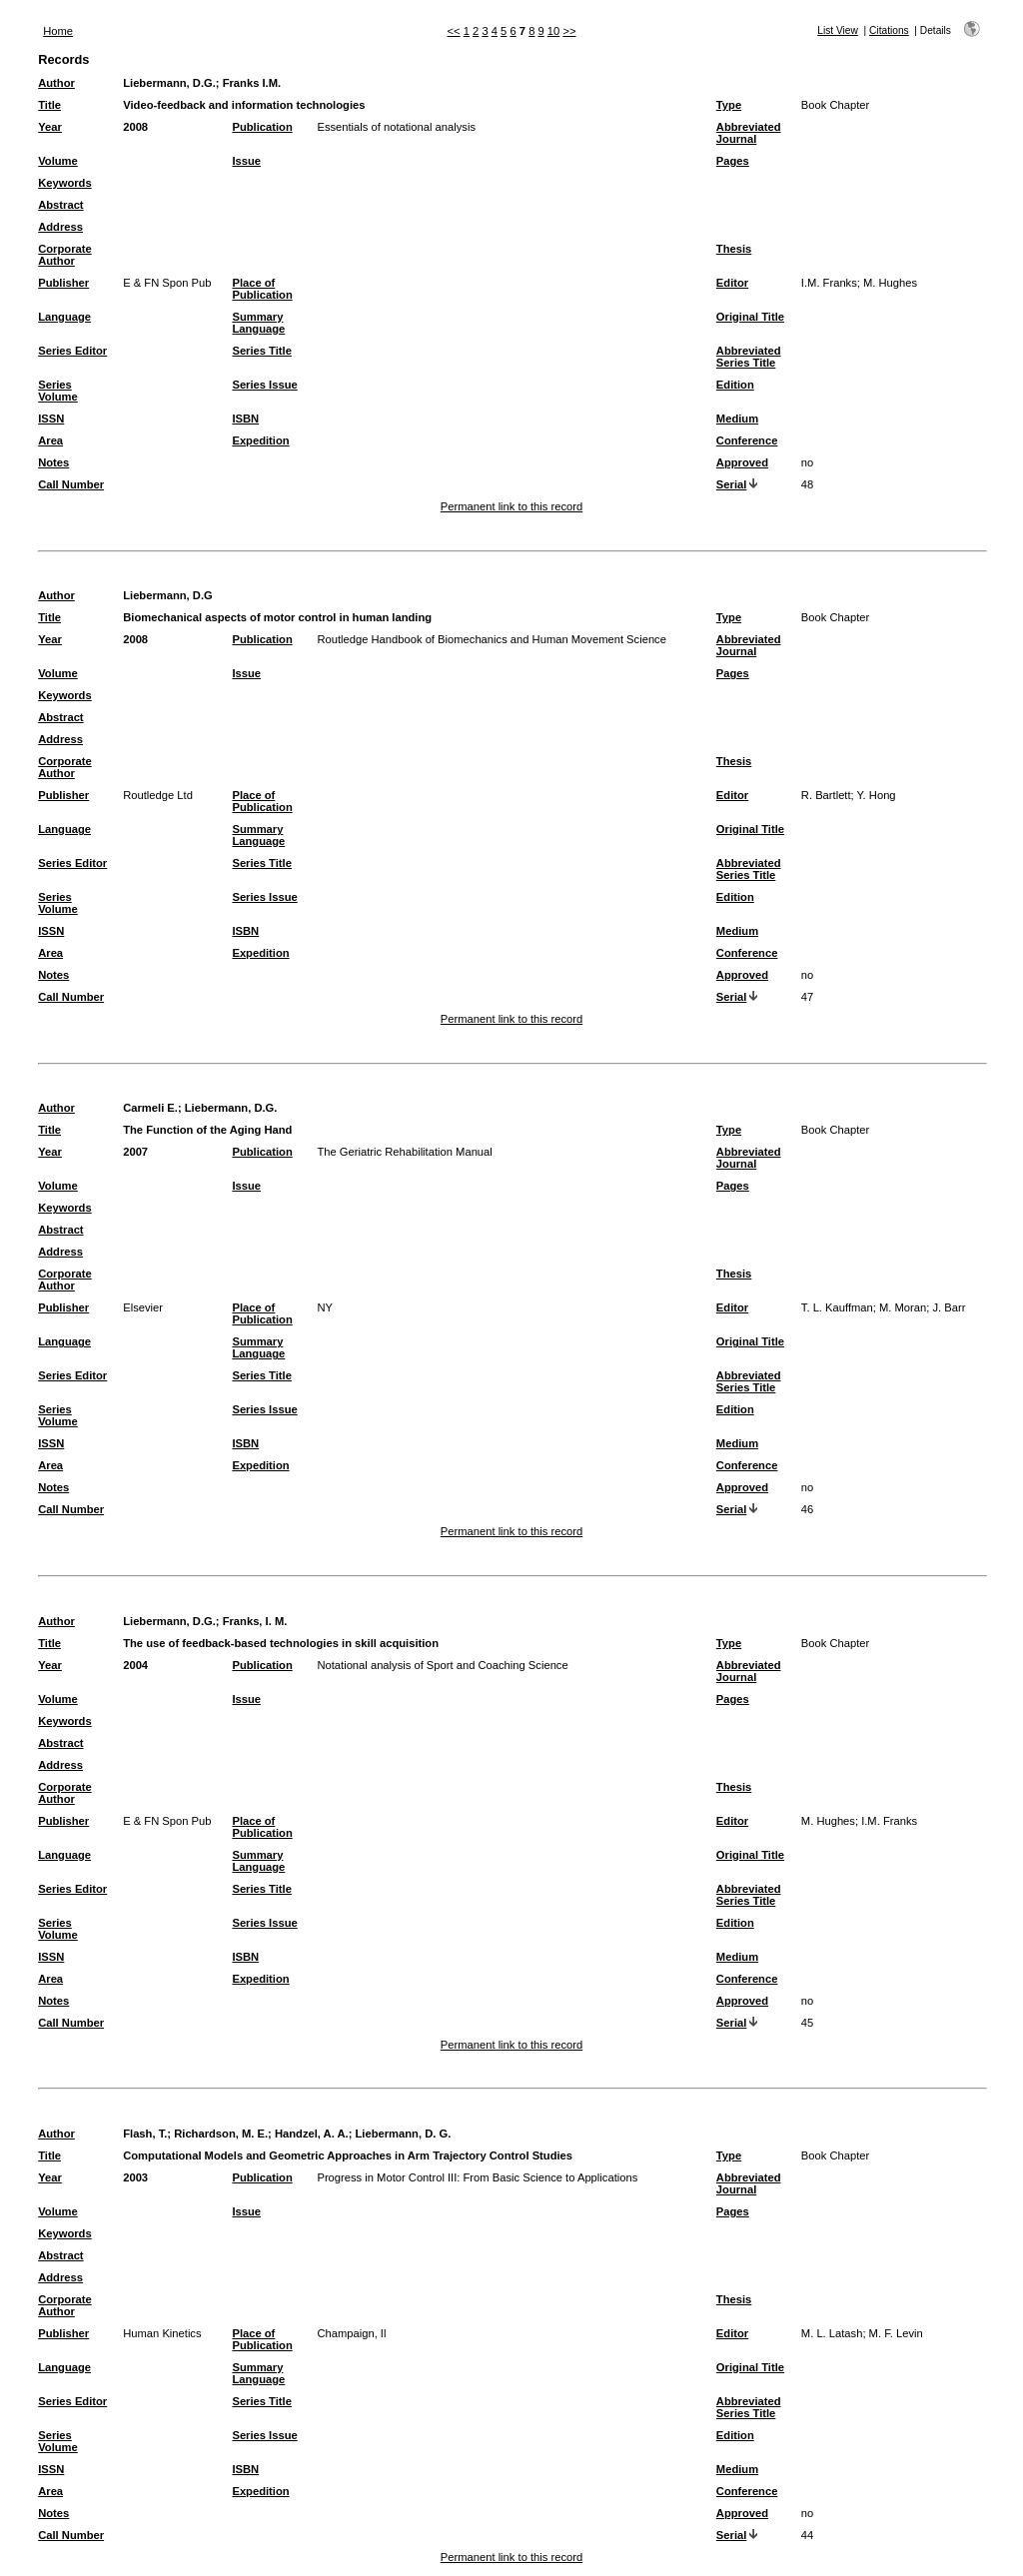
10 (553, 31)
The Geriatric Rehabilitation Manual (404, 1152)
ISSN (51, 419)
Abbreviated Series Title (748, 357)
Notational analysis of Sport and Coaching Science (442, 1665)
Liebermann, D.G (168, 595)
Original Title (750, 317)
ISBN (245, 419)
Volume (58, 161)
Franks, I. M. (255, 1621)
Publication (262, 127)
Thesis (733, 249)
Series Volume (58, 391)
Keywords (64, 183)
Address (60, 227)
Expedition (260, 440)
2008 (135, 127)
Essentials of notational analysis (396, 127)
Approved (742, 462)
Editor (732, 283)
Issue (246, 161)
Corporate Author (64, 255)
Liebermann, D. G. (404, 2134)
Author (56, 83)
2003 (135, 2177)
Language (64, 317)
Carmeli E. (150, 1108)
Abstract (60, 205)
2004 (135, 1665)
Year (50, 127)
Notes (53, 462)
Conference (747, 440)
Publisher (63, 283)
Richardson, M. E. (221, 2134)
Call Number (71, 484)
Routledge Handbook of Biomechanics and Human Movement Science (491, 639)
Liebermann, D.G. (169, 83)
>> (568, 31)
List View (837, 30)
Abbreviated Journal (748, 133)
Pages (732, 161)
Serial (731, 484)
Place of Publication (262, 289)
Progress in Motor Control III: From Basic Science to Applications (477, 2177)
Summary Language (258, 323)
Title (49, 105)
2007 (135, 1152)
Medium (737, 419)
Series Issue (264, 385)
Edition (735, 385)
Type (728, 105)
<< (454, 31)
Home (58, 31)
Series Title (262, 351)
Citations (889, 30)
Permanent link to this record (511, 506)
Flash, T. (145, 2134)
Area (50, 440)
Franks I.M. (252, 83)
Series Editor (72, 351)
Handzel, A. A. (312, 2134)
